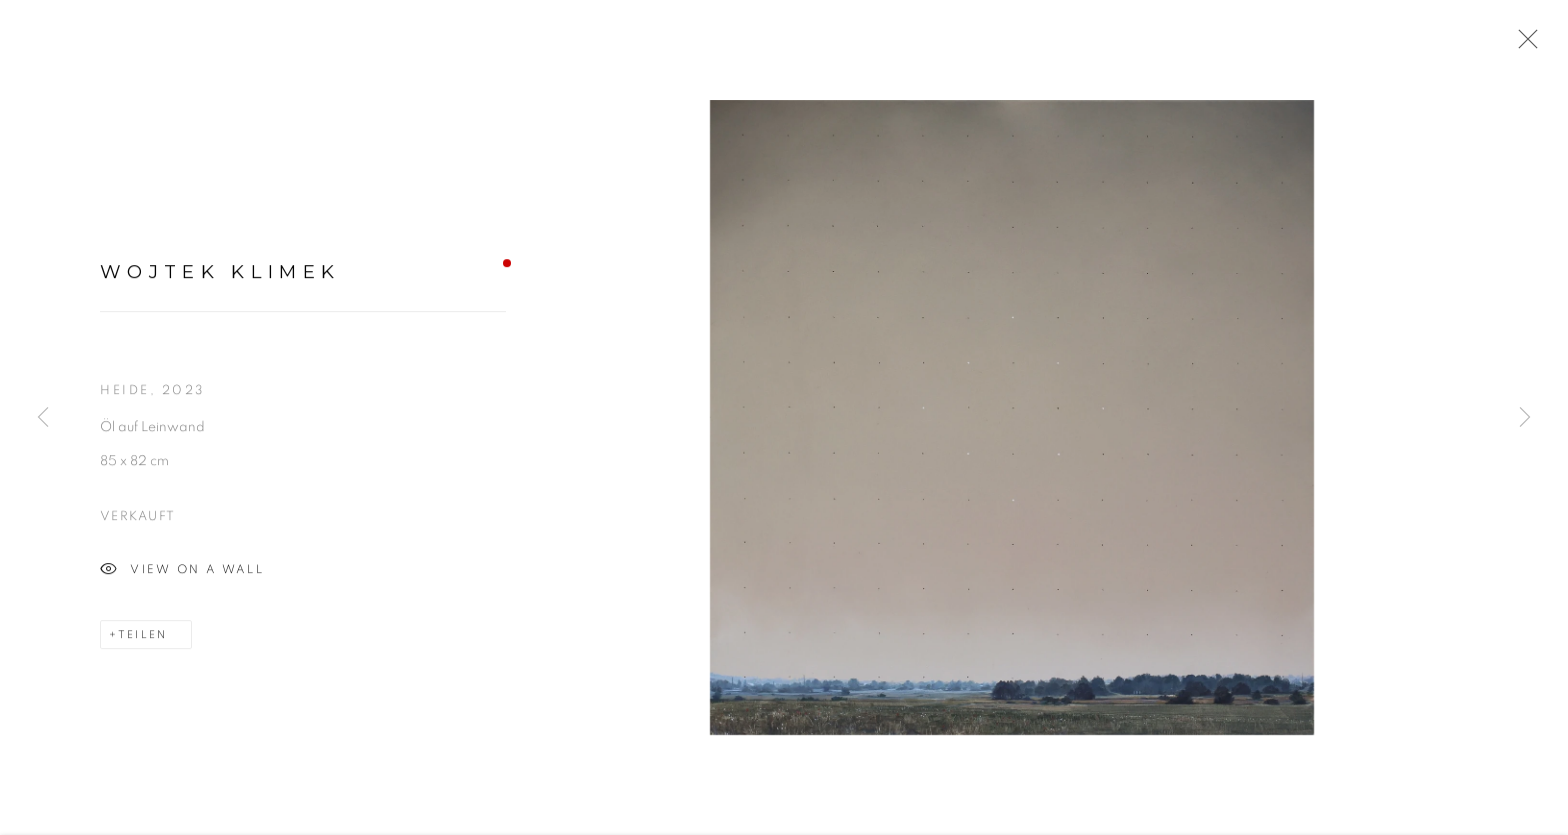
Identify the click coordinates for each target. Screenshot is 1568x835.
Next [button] (1525, 417)
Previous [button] (43, 417)
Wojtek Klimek (220, 274)
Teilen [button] (142, 637)
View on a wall (182, 573)
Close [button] (1523, 45)
